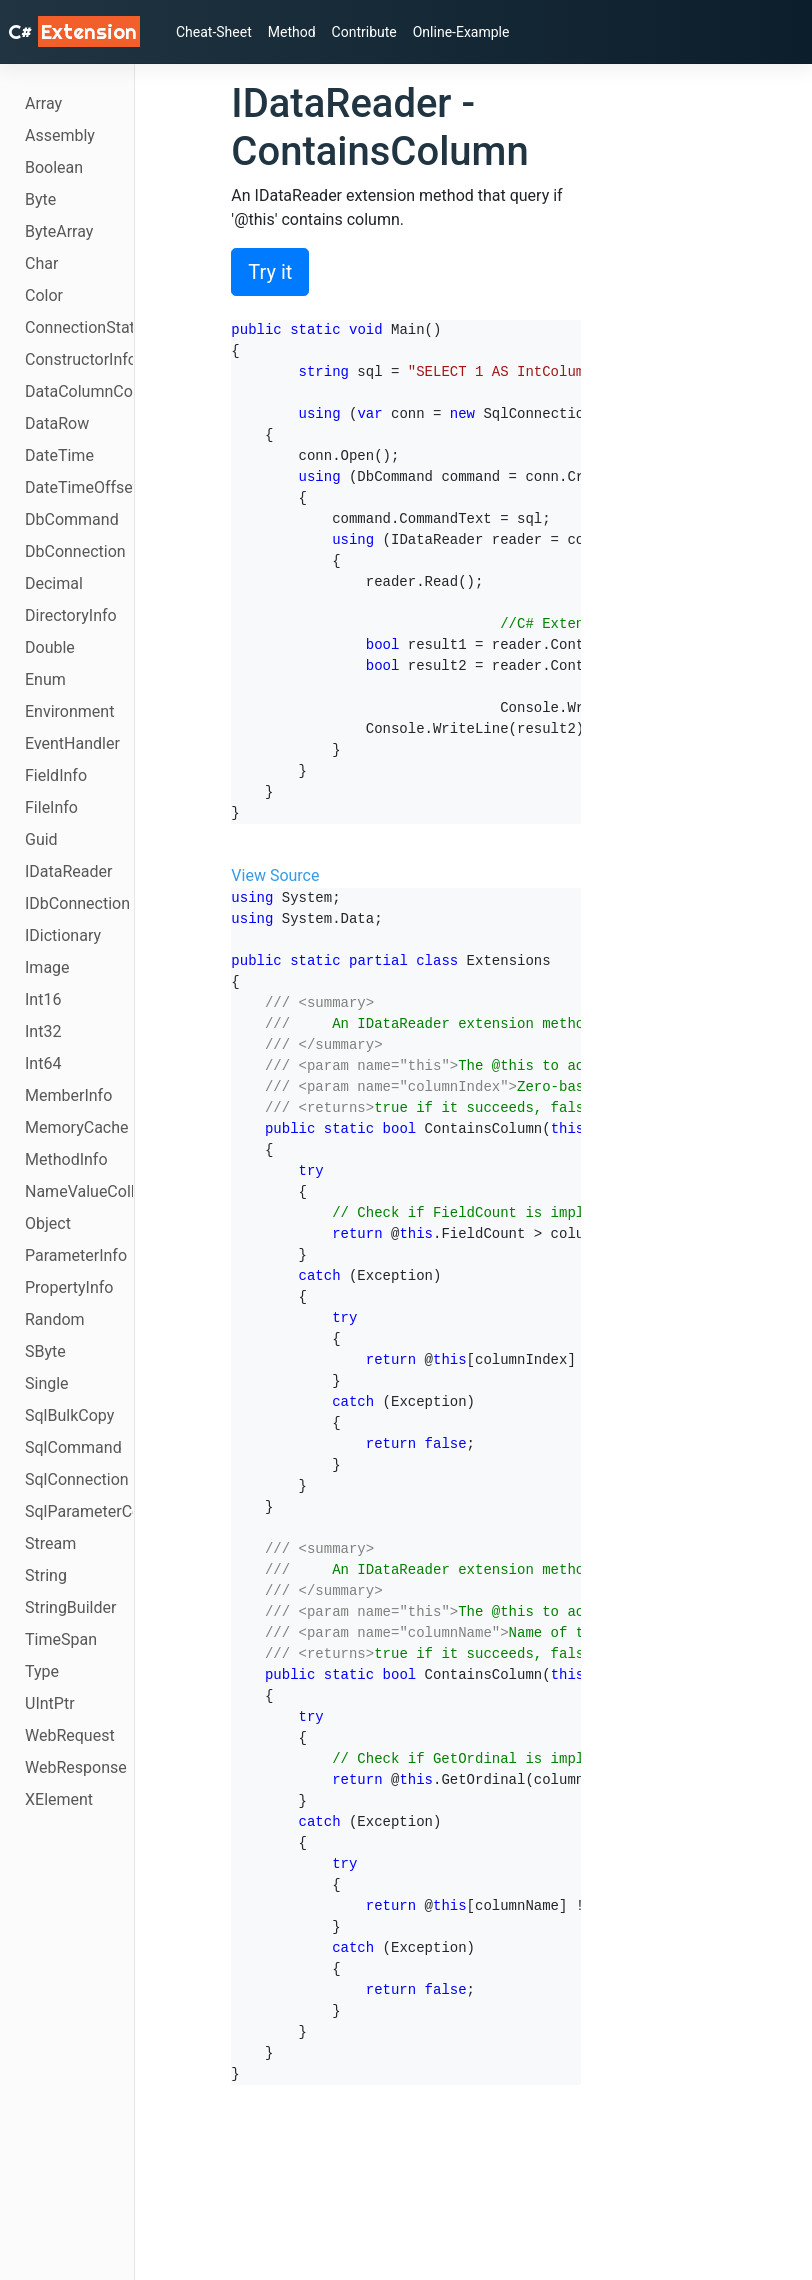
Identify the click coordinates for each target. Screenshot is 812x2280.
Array (43, 103)
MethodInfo (66, 1159)
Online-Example (461, 32)
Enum (45, 679)
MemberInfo (68, 1095)
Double (50, 647)
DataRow (57, 423)
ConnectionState (79, 327)
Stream (50, 1543)
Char (41, 263)
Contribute (364, 32)
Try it (270, 272)
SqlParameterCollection (79, 1511)
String (46, 1575)
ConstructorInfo (79, 359)
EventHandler (72, 743)
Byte (40, 199)
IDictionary (63, 935)
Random (55, 1319)
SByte (45, 1351)
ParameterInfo (76, 1255)
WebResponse (76, 1767)
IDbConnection (77, 903)
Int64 (43, 1063)
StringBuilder (70, 1607)
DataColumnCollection (79, 391)
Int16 (43, 999)
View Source (275, 875)
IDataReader (68, 871)
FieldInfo (56, 775)
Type (42, 1671)
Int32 (43, 1031)
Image (47, 967)
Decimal (54, 583)
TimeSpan (61, 1639)
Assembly (60, 135)
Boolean (54, 167)
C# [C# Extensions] (74, 31)
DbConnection (75, 551)
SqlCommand (73, 1447)
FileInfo (51, 807)
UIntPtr (50, 1703)
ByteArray (59, 231)
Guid (41, 839)
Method (292, 32)
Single (47, 1383)
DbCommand (72, 519)
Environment (69, 711)
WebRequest (70, 1735)
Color (44, 295)
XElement (59, 1799)
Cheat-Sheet (214, 32)
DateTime (59, 455)
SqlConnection (77, 1479)
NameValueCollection (79, 1191)
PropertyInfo (69, 1287)
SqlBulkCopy (69, 1415)
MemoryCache (77, 1127)
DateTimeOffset (79, 487)
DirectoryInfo (71, 615)
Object (48, 1223)
